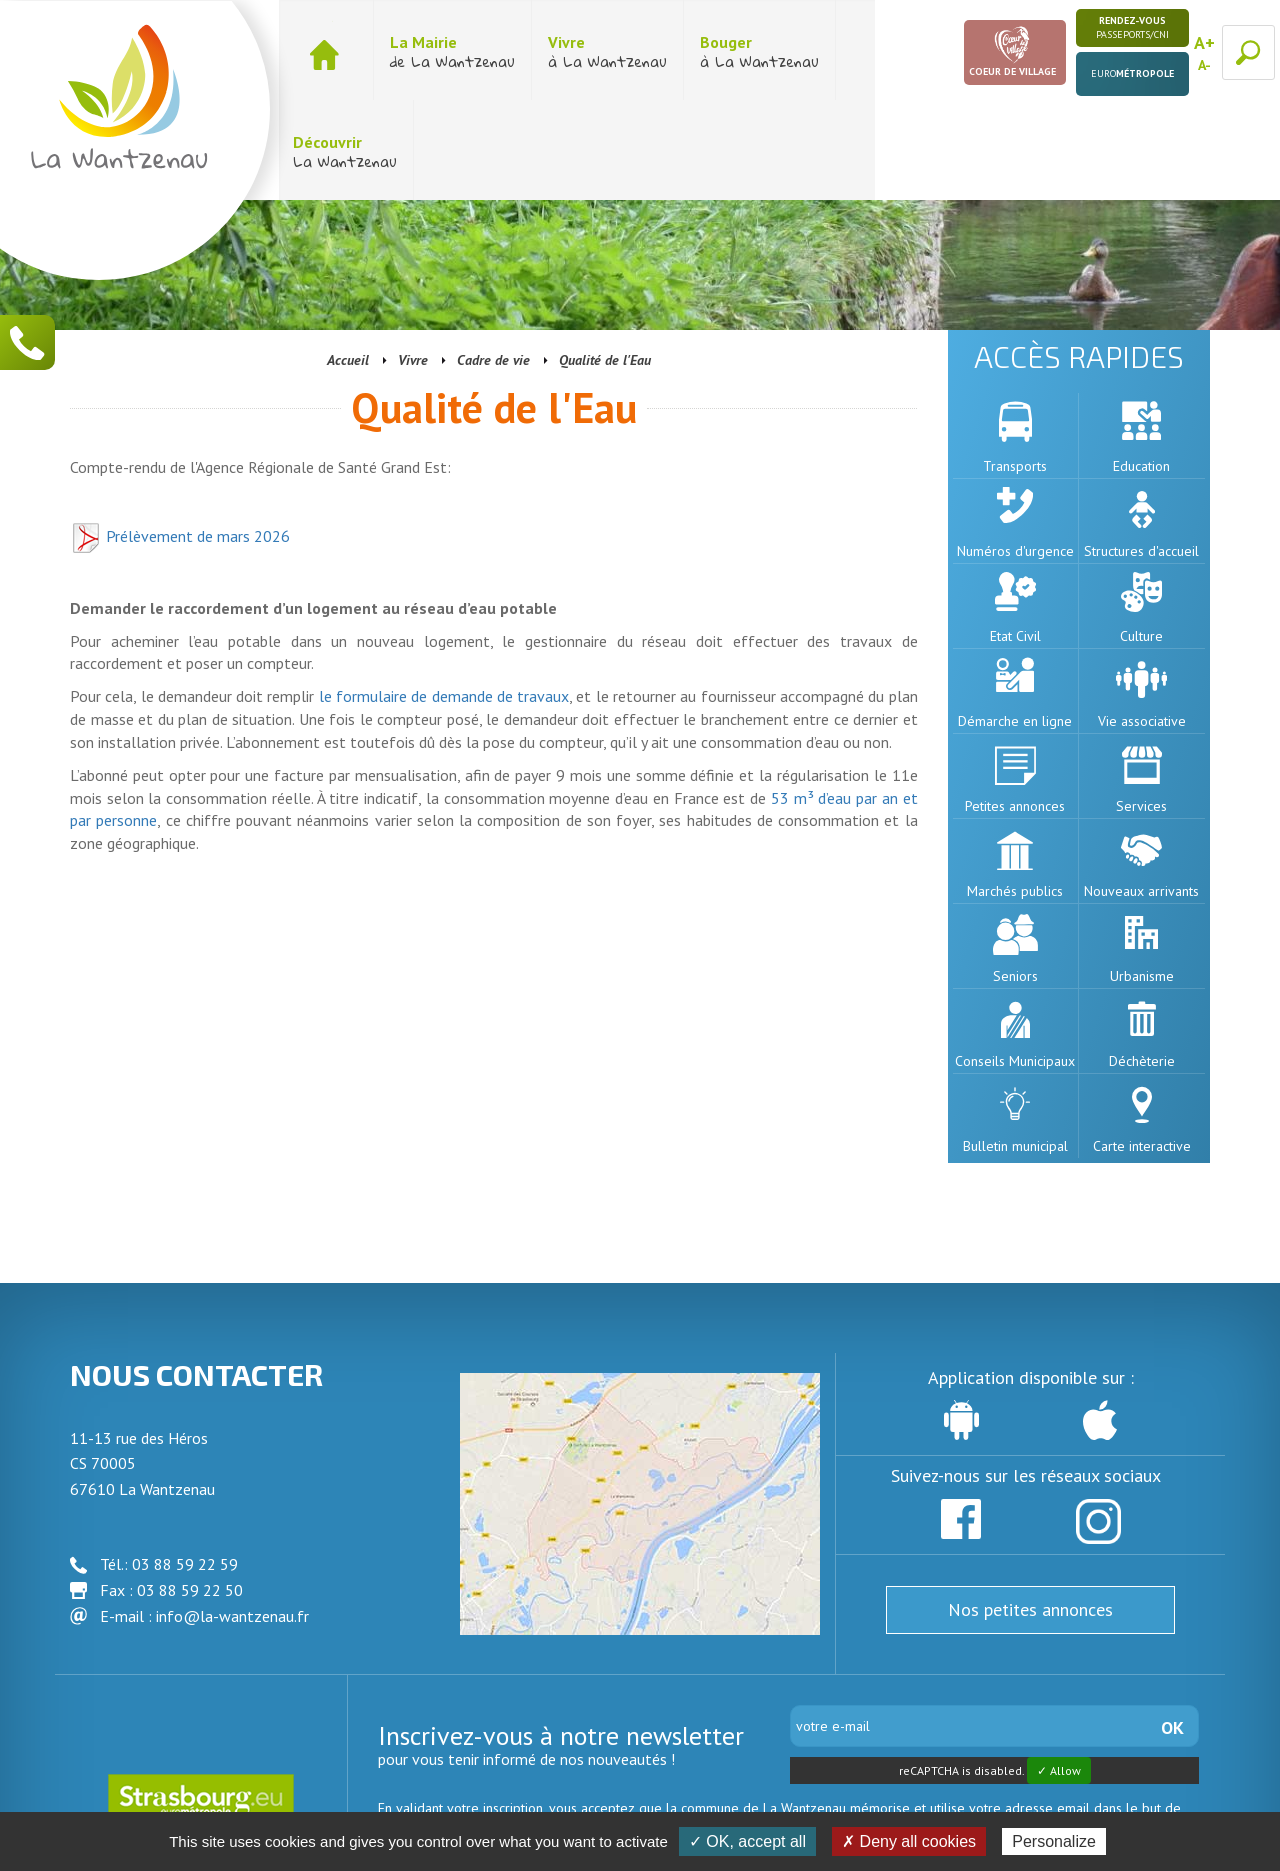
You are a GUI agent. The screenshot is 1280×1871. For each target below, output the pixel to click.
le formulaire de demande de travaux (444, 596)
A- (1204, 65)
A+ (1204, 42)
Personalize (1054, 1841)
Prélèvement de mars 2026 (180, 436)
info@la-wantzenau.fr (232, 1516)
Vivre (413, 260)
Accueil (348, 260)
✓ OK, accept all (747, 1841)
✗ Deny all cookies (909, 1841)
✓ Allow (1059, 1670)
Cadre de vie (493, 260)
